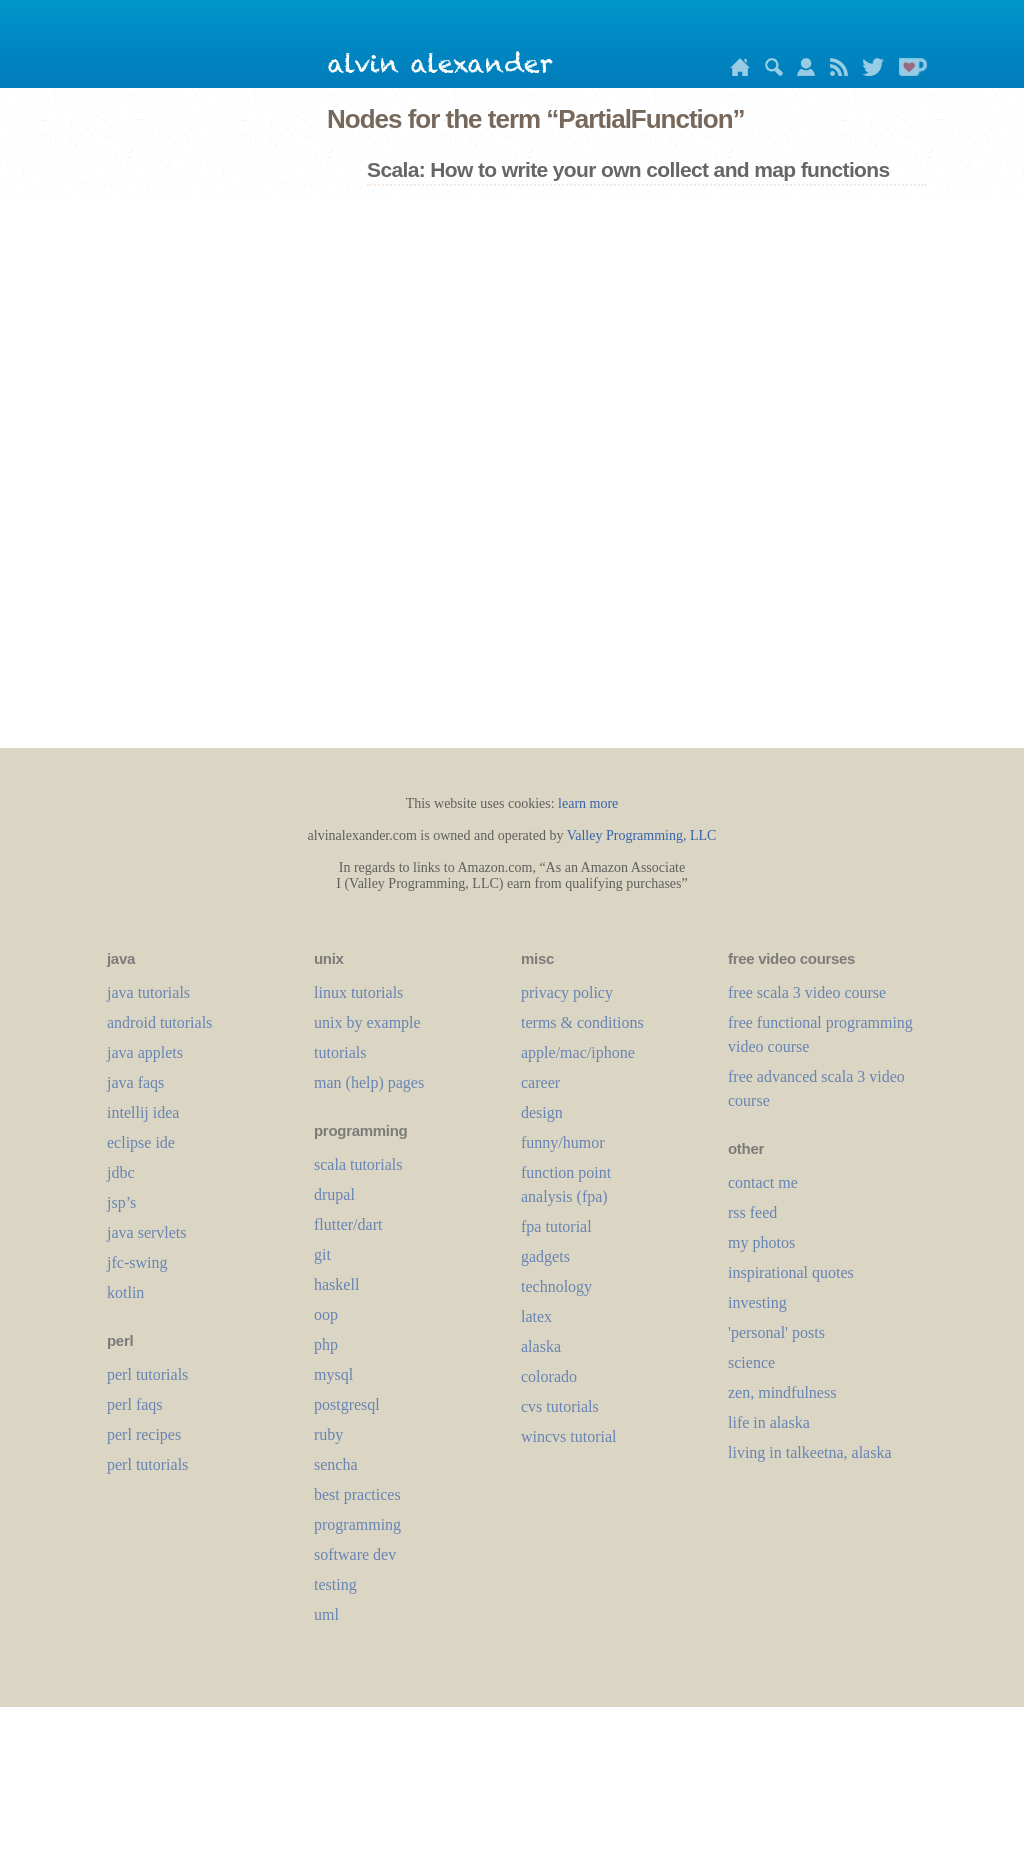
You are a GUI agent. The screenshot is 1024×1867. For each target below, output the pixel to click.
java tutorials (148, 992)
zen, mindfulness (782, 1392)
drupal (334, 1194)
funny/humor (563, 1142)
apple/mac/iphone (578, 1052)
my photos (761, 1242)
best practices (357, 1494)
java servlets (147, 1232)
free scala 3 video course (807, 992)
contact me (763, 1182)
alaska (541, 1346)
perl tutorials (147, 1374)
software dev (355, 1554)
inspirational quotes (791, 1272)
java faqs (135, 1082)
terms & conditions (582, 1022)
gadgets (545, 1256)
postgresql (347, 1404)
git (322, 1254)
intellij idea (143, 1112)
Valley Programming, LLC (642, 835)
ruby (328, 1434)
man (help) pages (369, 1082)
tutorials (340, 1052)
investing (757, 1302)
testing (335, 1584)
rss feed (752, 1212)
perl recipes (144, 1434)
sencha (336, 1464)
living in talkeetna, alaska (810, 1452)
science (751, 1362)
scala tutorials (358, 1164)
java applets (145, 1052)
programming (357, 1524)
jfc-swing (137, 1262)
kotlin (125, 1292)
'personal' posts (776, 1332)
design (542, 1112)
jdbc (121, 1172)
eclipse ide (141, 1142)
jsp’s (121, 1202)
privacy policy (567, 992)
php (326, 1344)
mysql (333, 1374)
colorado (549, 1376)
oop (326, 1314)
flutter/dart (348, 1224)
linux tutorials (358, 992)
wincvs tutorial (569, 1436)
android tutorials (159, 1022)
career (540, 1082)
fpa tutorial (556, 1226)
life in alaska (769, 1422)
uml (326, 1614)
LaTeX (536, 1316)
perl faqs (135, 1404)
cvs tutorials (560, 1406)
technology (556, 1286)
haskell (336, 1284)
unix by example (367, 1022)
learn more (588, 803)
